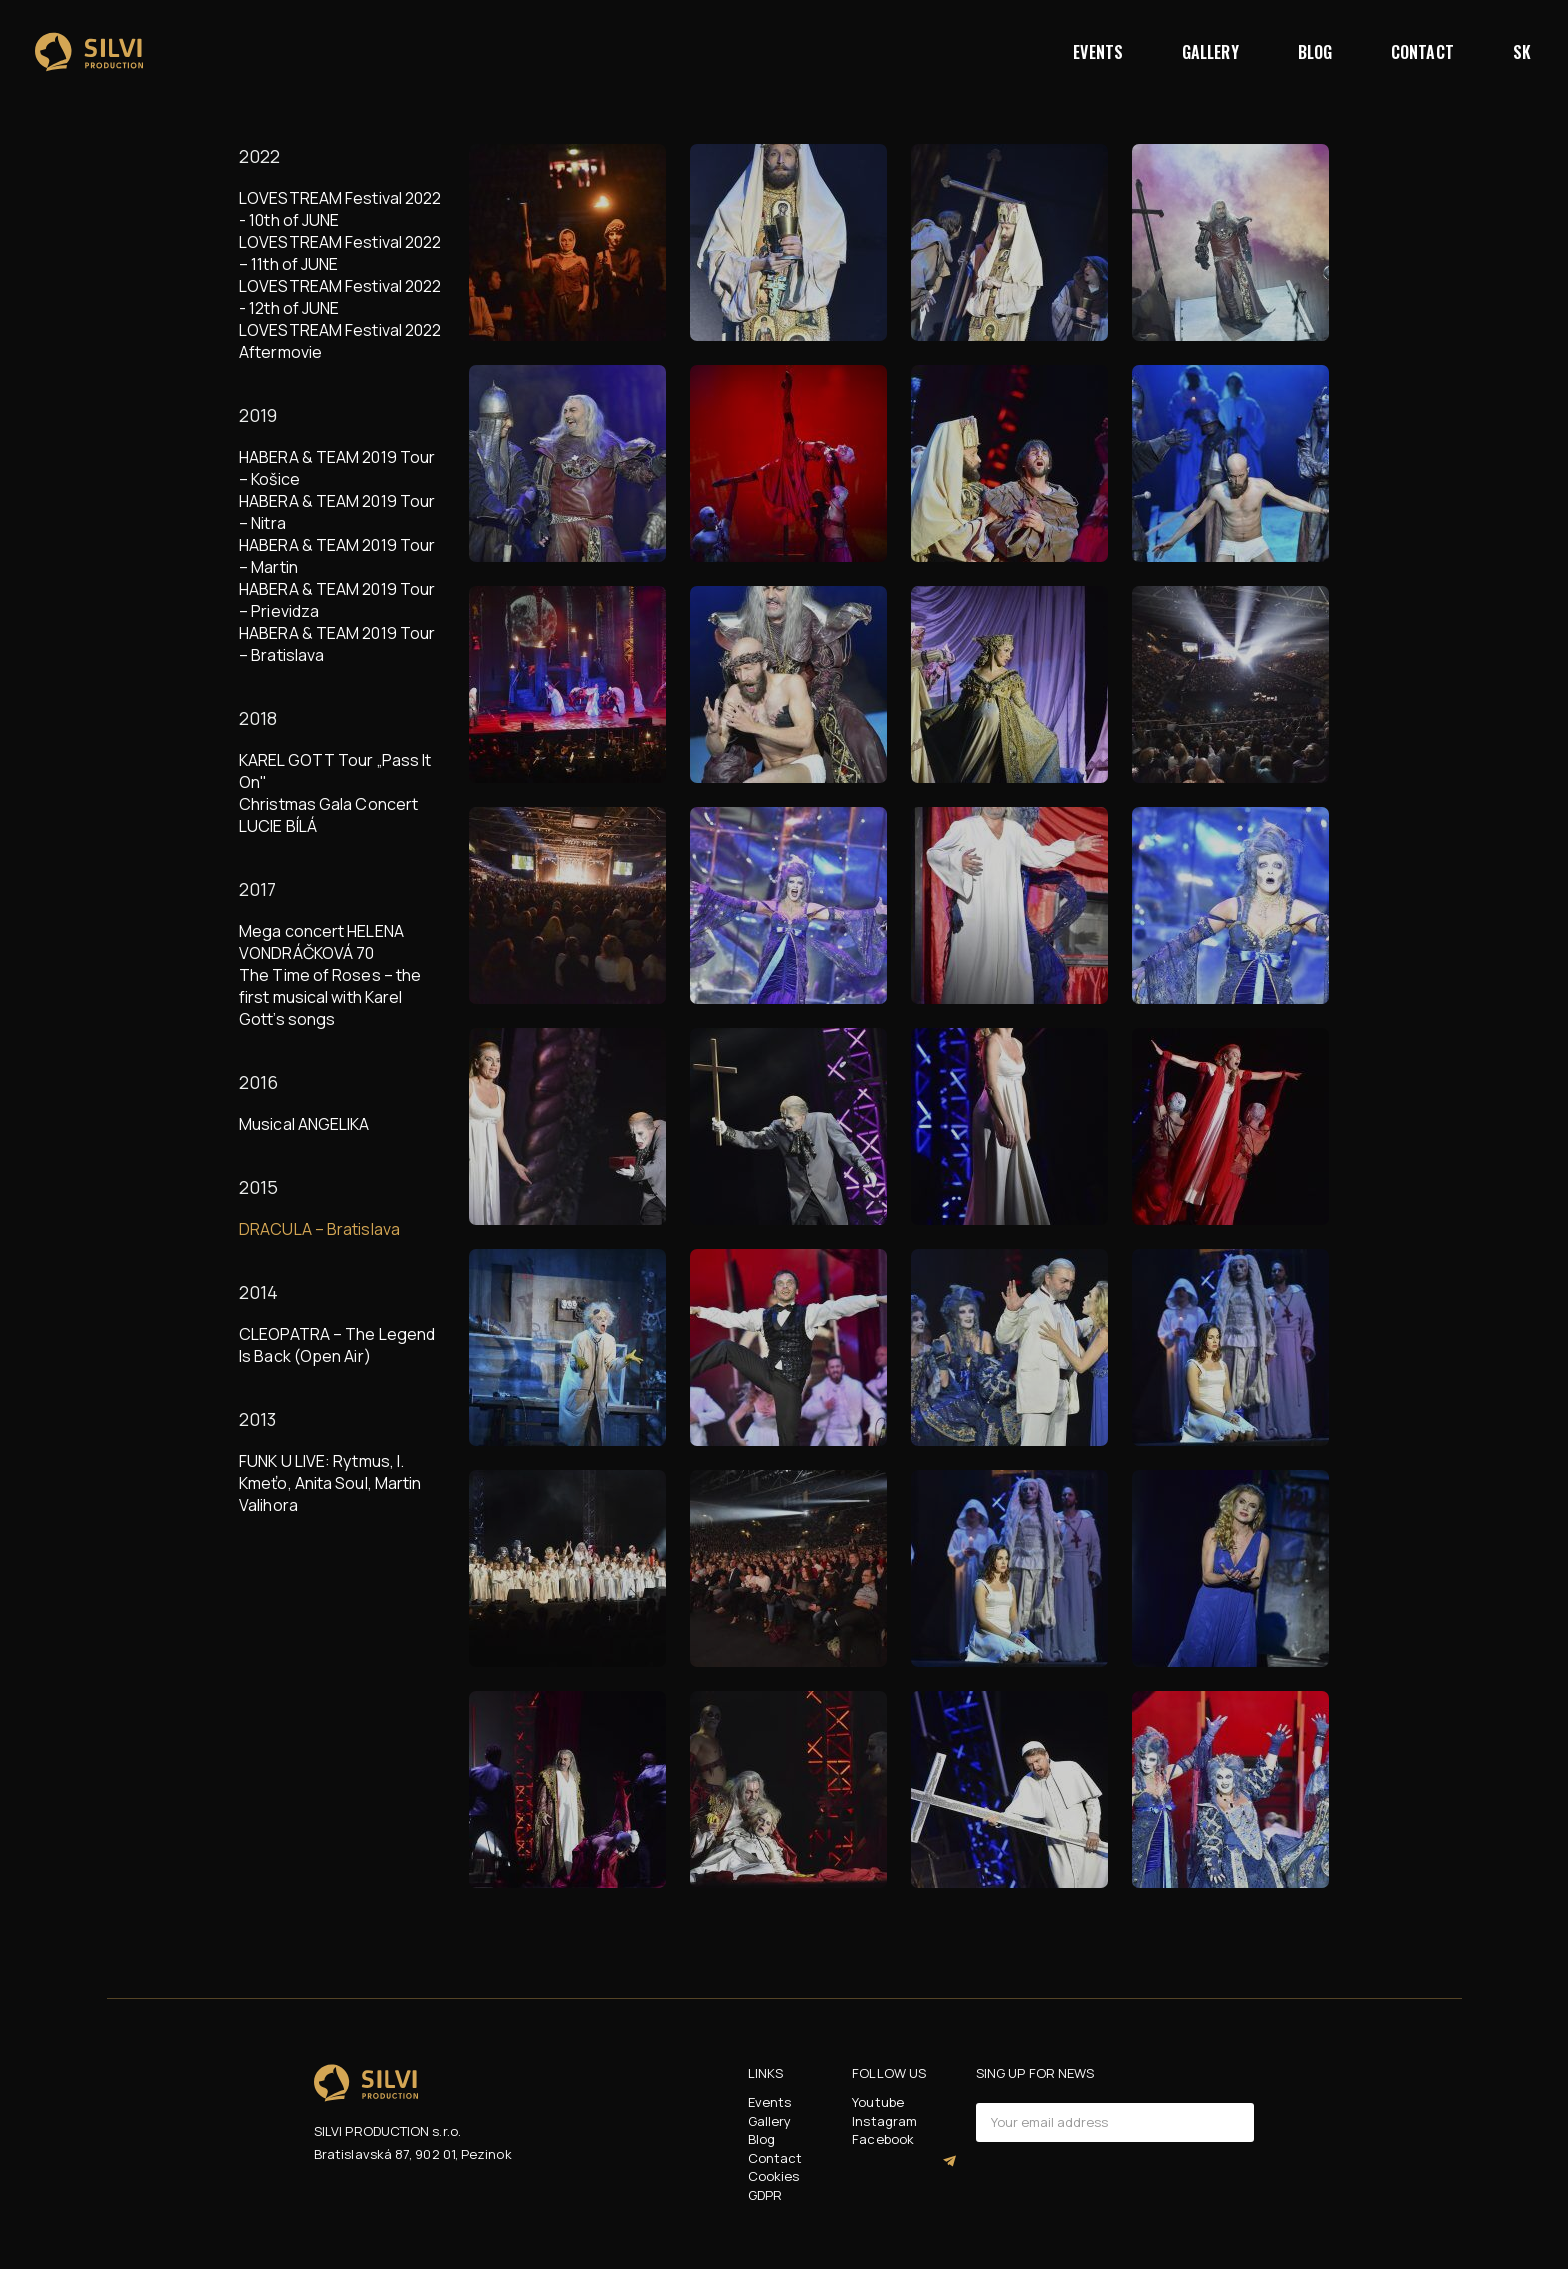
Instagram (884, 2121)
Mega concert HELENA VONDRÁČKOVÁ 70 (321, 942)
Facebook (883, 2139)
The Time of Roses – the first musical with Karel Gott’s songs (330, 997)
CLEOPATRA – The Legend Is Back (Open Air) (337, 1345)
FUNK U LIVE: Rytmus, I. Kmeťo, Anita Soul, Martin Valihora (330, 1483)
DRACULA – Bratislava (319, 1229)
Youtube (878, 2102)
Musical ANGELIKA (304, 1124)
